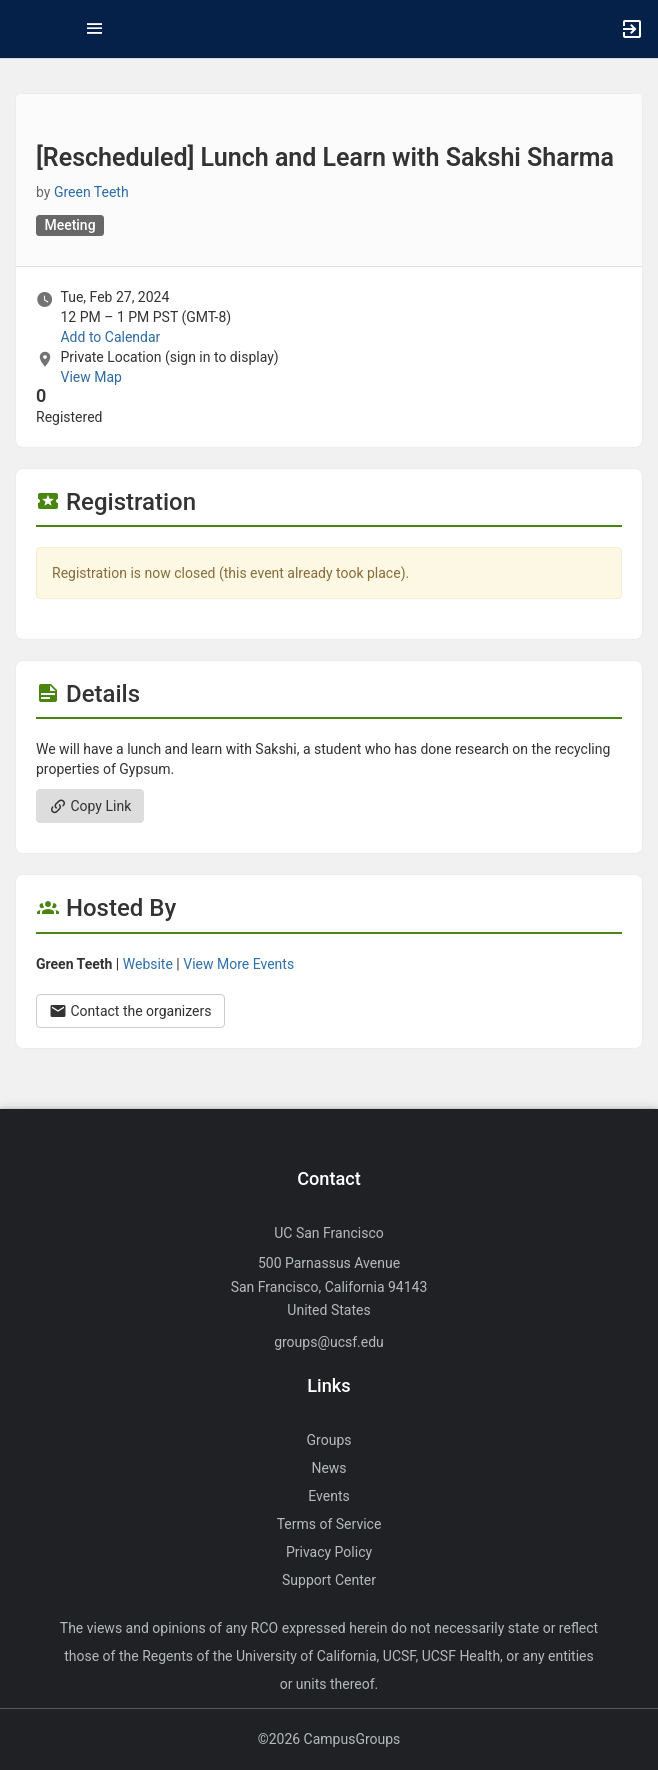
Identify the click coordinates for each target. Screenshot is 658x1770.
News (328, 1468)
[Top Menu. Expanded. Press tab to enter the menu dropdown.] (95, 29)
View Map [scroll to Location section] (90, 377)
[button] (25, 29)
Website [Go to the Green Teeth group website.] (148, 964)
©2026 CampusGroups (329, 1739)
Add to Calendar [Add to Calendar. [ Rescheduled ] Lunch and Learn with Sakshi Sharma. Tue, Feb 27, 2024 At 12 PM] (110, 337)
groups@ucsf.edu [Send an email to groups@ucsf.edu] (329, 1342)
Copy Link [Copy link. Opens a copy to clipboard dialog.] (90, 806)
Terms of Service (329, 1524)
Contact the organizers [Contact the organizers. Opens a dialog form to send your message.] (130, 1011)
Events (328, 1496)
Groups (329, 1440)
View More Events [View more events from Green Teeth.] (238, 964)
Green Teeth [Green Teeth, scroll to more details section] (91, 192)
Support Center (329, 1580)
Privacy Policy (329, 1552)
